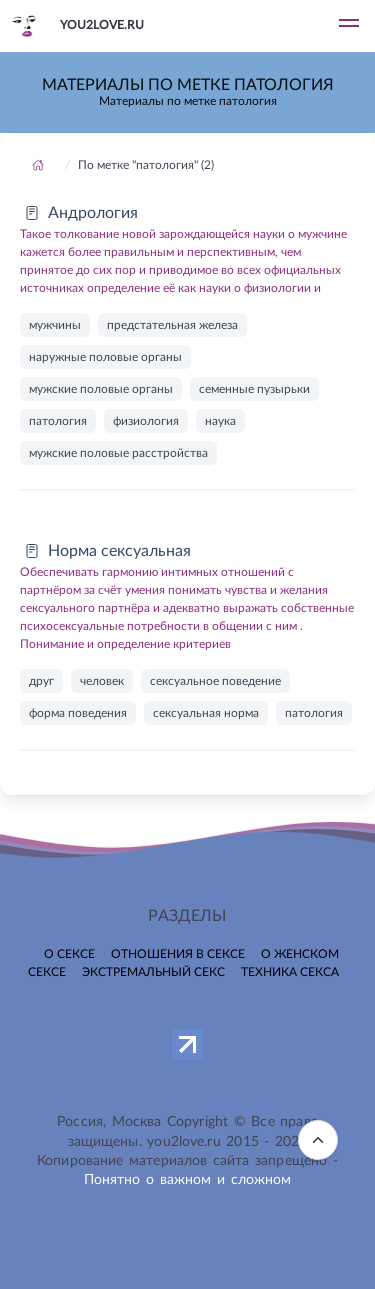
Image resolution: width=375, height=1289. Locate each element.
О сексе (69, 954)
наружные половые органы (105, 357)
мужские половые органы (101, 389)
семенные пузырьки (254, 389)
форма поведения (78, 713)
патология (58, 421)
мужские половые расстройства (118, 453)
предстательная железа (172, 325)
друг (41, 681)
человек (102, 681)
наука (220, 421)
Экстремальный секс (153, 972)
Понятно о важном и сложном (188, 1180)
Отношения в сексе (178, 954)
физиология (146, 421)
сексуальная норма (206, 713)
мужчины (55, 325)
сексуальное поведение (215, 681)
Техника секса (290, 972)
